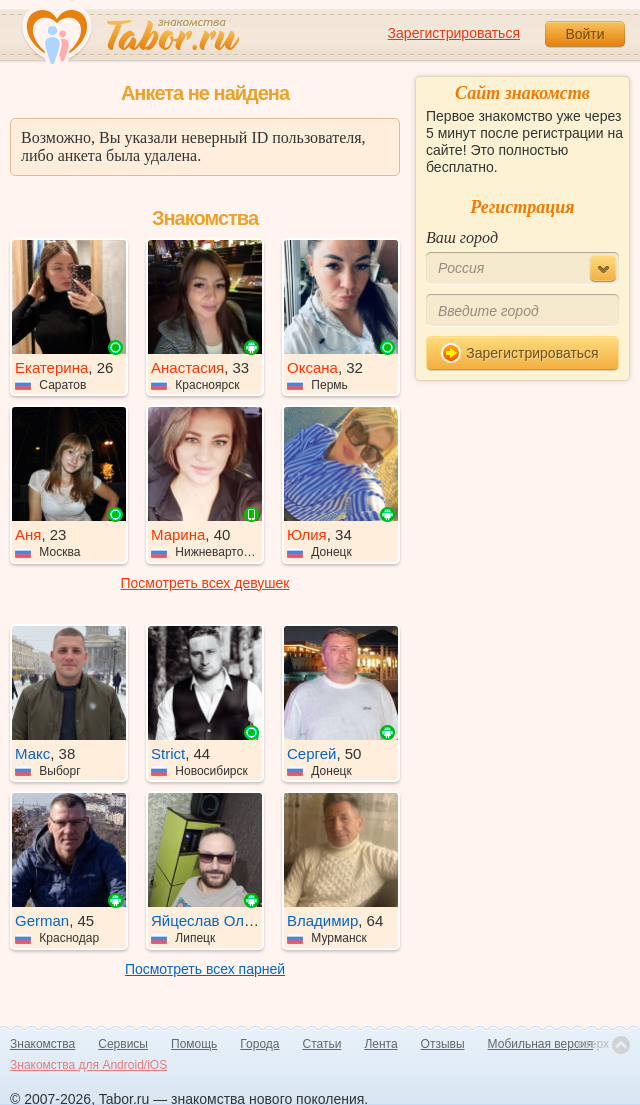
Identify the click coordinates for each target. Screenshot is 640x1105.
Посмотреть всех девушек (205, 583)
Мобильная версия (541, 1044)
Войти (584, 34)
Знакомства (42, 1044)
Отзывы (443, 1044)
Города (259, 1044)
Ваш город (462, 237)
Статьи (322, 1044)
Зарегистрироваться (454, 33)
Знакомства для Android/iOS (88, 1065)
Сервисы (123, 1044)
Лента (380, 1044)
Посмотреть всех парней (205, 969)
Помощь (194, 1044)
